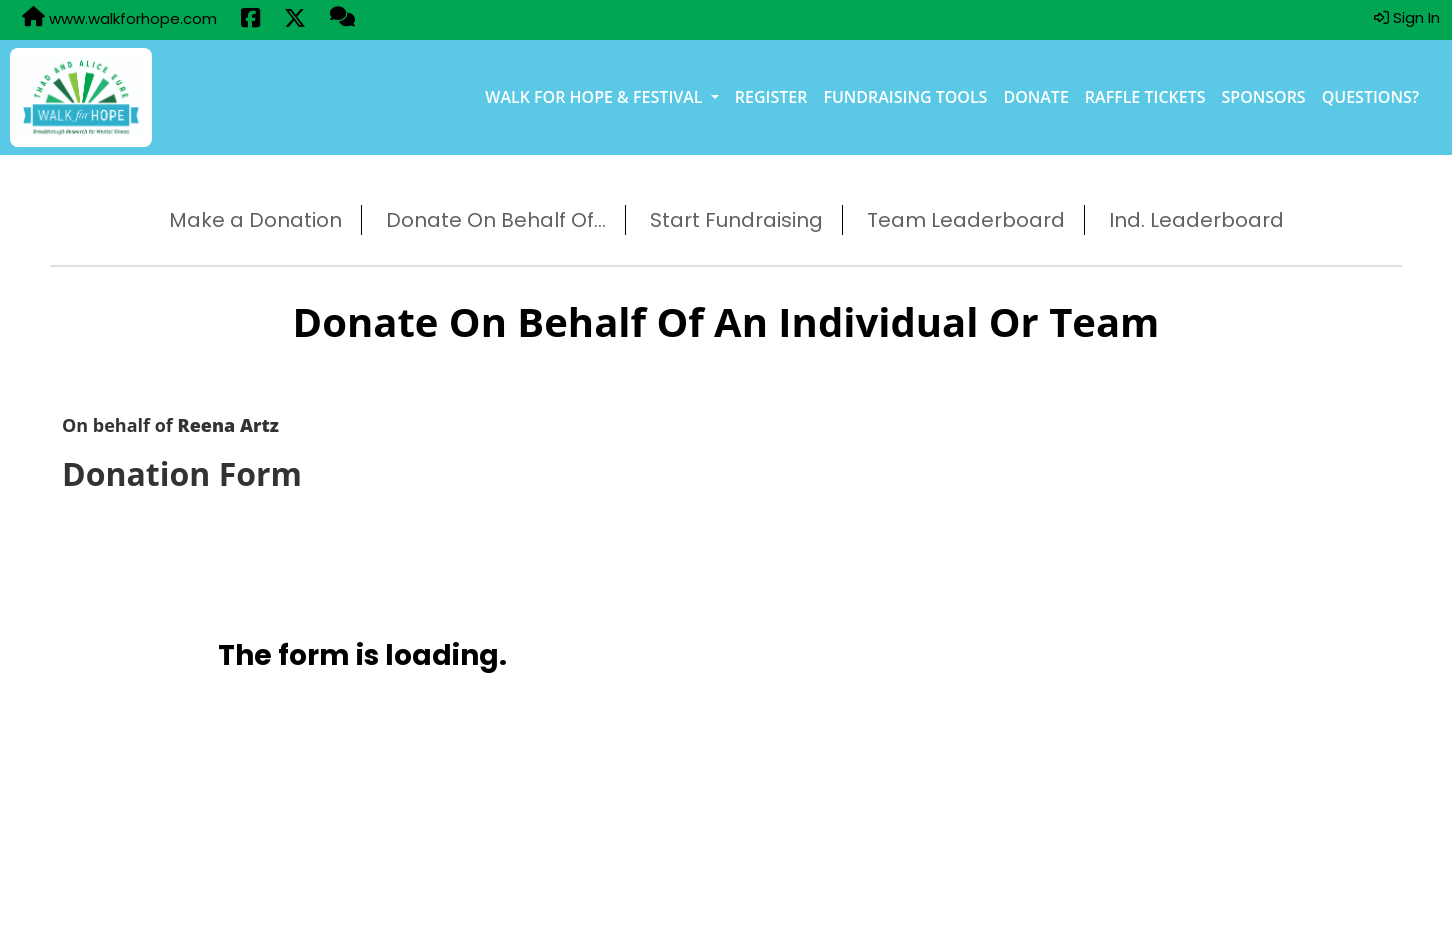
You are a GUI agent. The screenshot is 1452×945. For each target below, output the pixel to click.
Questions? (1370, 97)
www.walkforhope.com (119, 18)
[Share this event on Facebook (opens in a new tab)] (250, 20)
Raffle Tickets (1145, 97)
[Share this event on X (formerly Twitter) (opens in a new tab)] (295, 20)
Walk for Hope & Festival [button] (595, 97)
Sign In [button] (1407, 17)
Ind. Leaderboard (1196, 220)
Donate (1035, 97)
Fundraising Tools (905, 97)
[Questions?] (342, 19)
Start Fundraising (736, 220)
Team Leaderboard (966, 220)
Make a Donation (255, 220)
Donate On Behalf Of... (496, 220)
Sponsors (1264, 97)
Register (771, 97)
